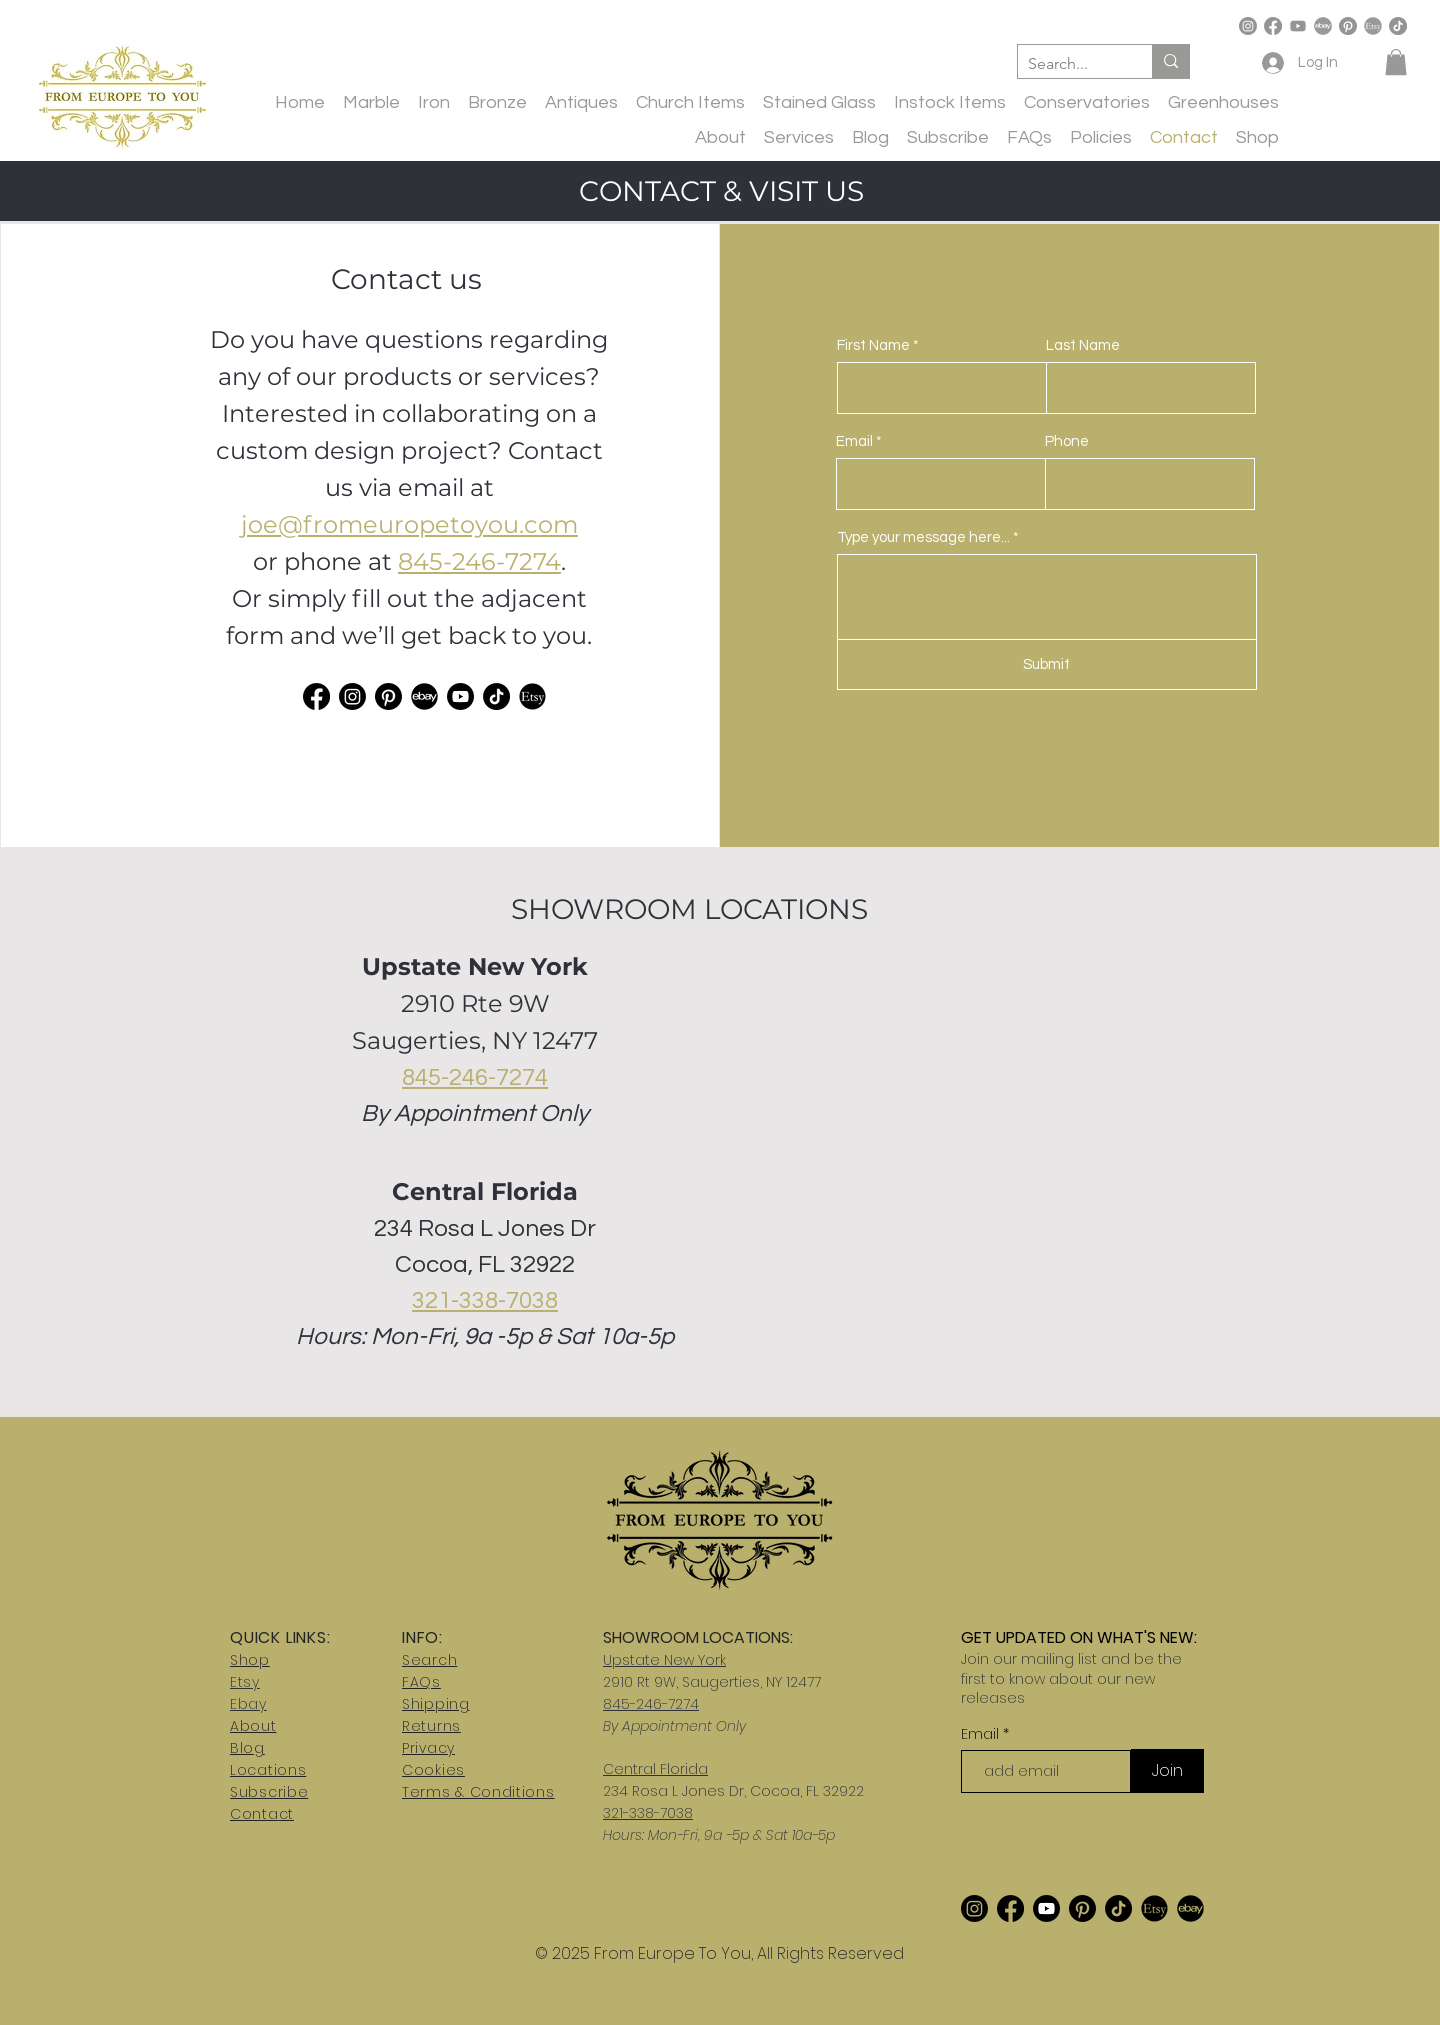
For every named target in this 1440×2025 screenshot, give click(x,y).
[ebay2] (424, 696)
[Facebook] (1273, 26)
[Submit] (1047, 664)
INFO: (422, 1637)
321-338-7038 (485, 1300)
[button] (1396, 62)
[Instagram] (1248, 26)
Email (854, 441)
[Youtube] (1298, 26)
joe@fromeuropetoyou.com (409, 524)
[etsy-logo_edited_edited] (532, 696)
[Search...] (1069, 64)
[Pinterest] (1348, 26)
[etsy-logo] (1373, 26)
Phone (1067, 441)
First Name (873, 345)
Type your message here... (923, 537)
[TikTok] (1398, 26)
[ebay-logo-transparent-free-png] (1323, 26)
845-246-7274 (479, 561)
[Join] (1167, 1771)
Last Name (1083, 345)
